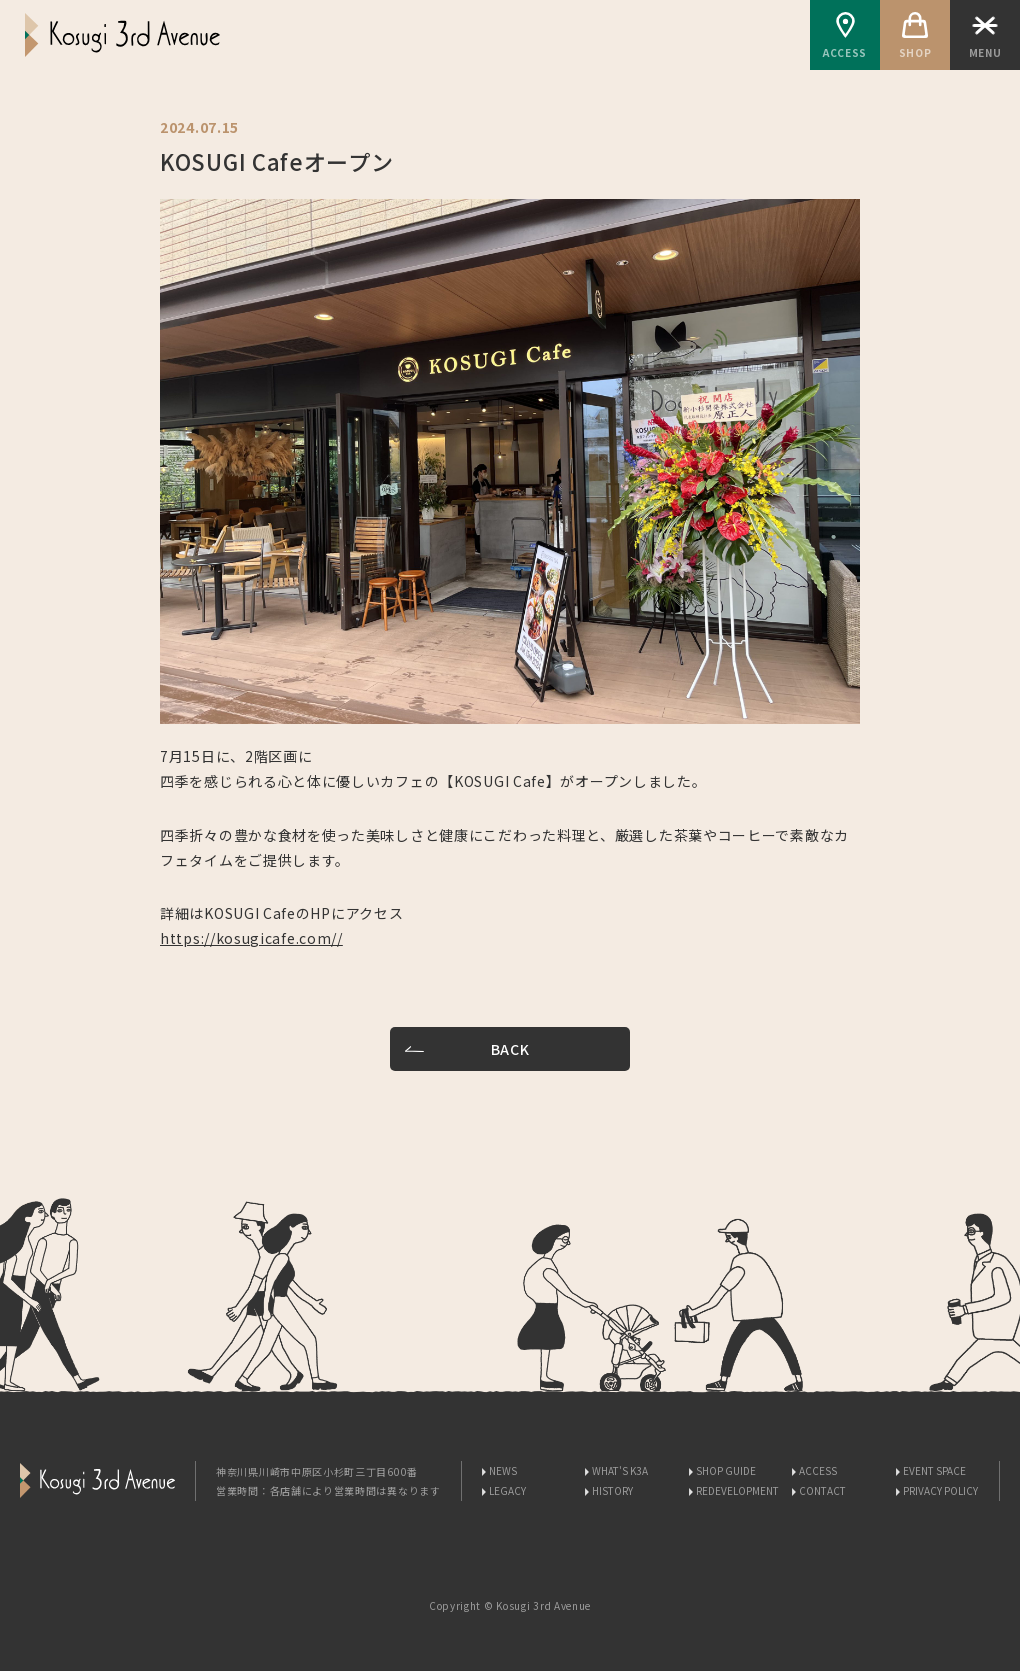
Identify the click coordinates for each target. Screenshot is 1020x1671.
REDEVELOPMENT (737, 1490)
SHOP (915, 36)
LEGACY (507, 1490)
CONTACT (822, 1490)
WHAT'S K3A (620, 1470)
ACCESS (845, 36)
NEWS (503, 1470)
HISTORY (612, 1490)
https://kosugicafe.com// (251, 938)
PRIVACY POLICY (940, 1490)
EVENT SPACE (934, 1470)
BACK (510, 1049)
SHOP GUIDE (726, 1470)
